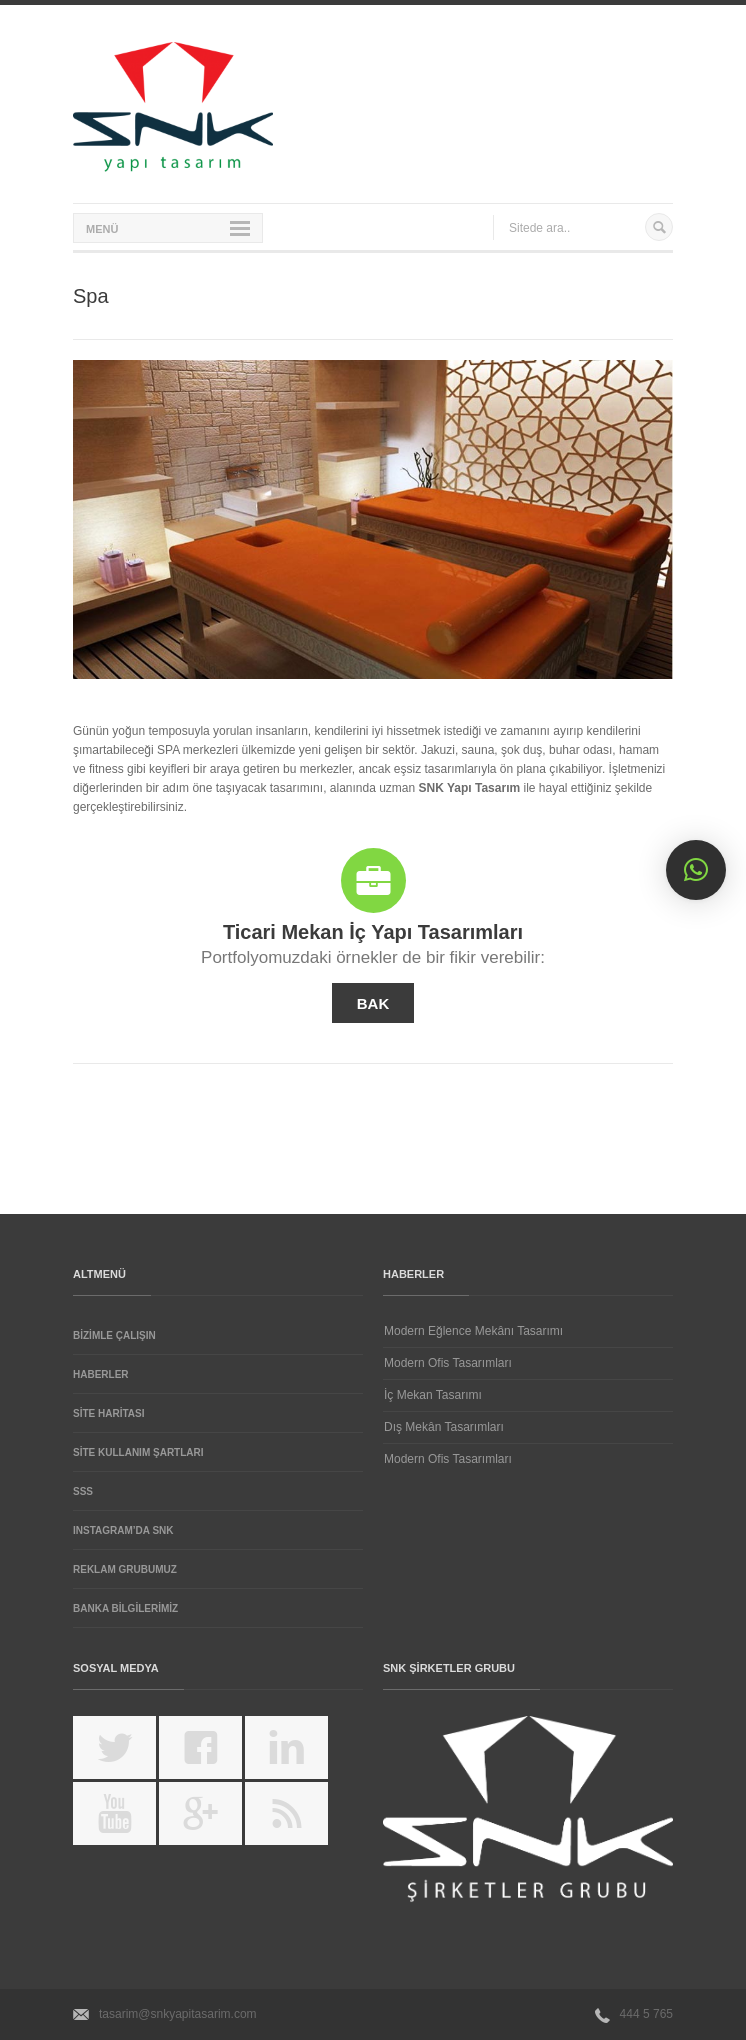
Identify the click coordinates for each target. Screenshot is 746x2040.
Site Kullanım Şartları (138, 1452)
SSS (83, 1491)
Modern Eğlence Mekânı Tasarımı (473, 1331)
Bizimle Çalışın (114, 1335)
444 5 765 (646, 2014)
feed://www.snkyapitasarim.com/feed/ (299, 1821)
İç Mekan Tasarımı (433, 1395)
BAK (373, 1003)
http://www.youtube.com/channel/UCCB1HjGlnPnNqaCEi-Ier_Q (127, 1821)
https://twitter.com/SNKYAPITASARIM (127, 1755)
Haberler (101, 1374)
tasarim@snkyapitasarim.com (178, 2014)
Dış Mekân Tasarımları (444, 1427)
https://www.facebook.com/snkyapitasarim (213, 1755)
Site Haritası (108, 1413)
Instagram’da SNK (123, 1530)
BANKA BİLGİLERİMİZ (125, 1608)
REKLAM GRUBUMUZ (125, 1569)
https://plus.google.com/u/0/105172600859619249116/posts (213, 1821)
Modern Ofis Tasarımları (448, 1363)
